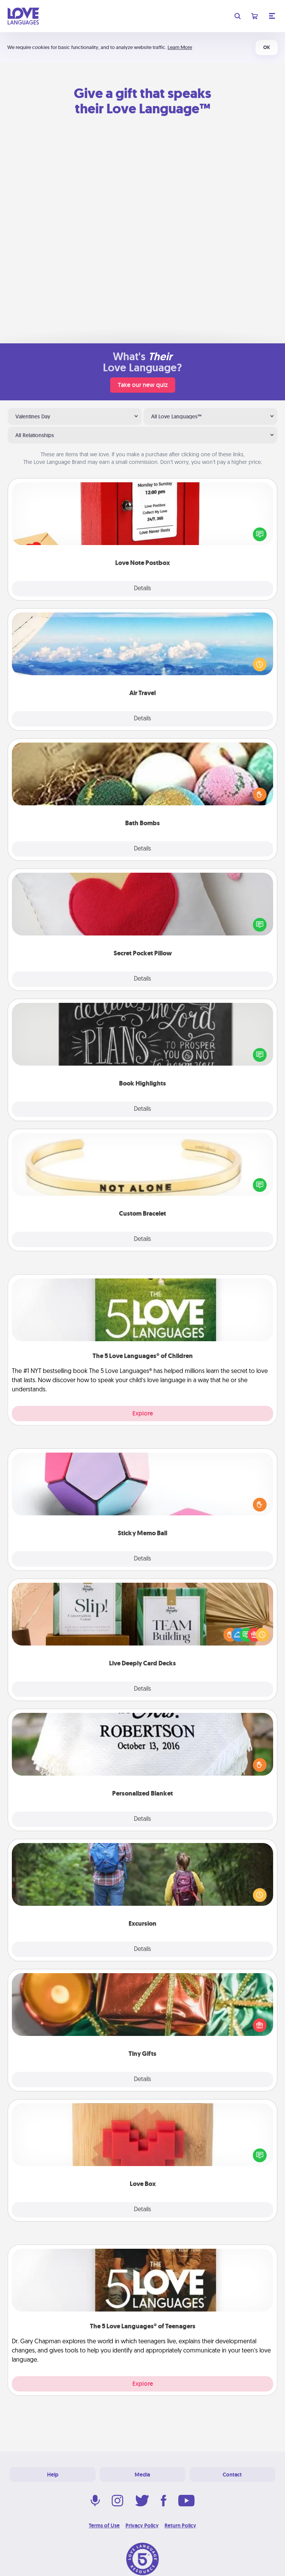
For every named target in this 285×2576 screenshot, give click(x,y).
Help (53, 2474)
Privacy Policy (142, 2525)
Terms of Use (104, 2525)
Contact (232, 2474)
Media (142, 2474)
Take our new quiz (143, 385)
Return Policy (180, 2525)
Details (142, 589)
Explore (142, 1413)
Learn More (180, 47)
